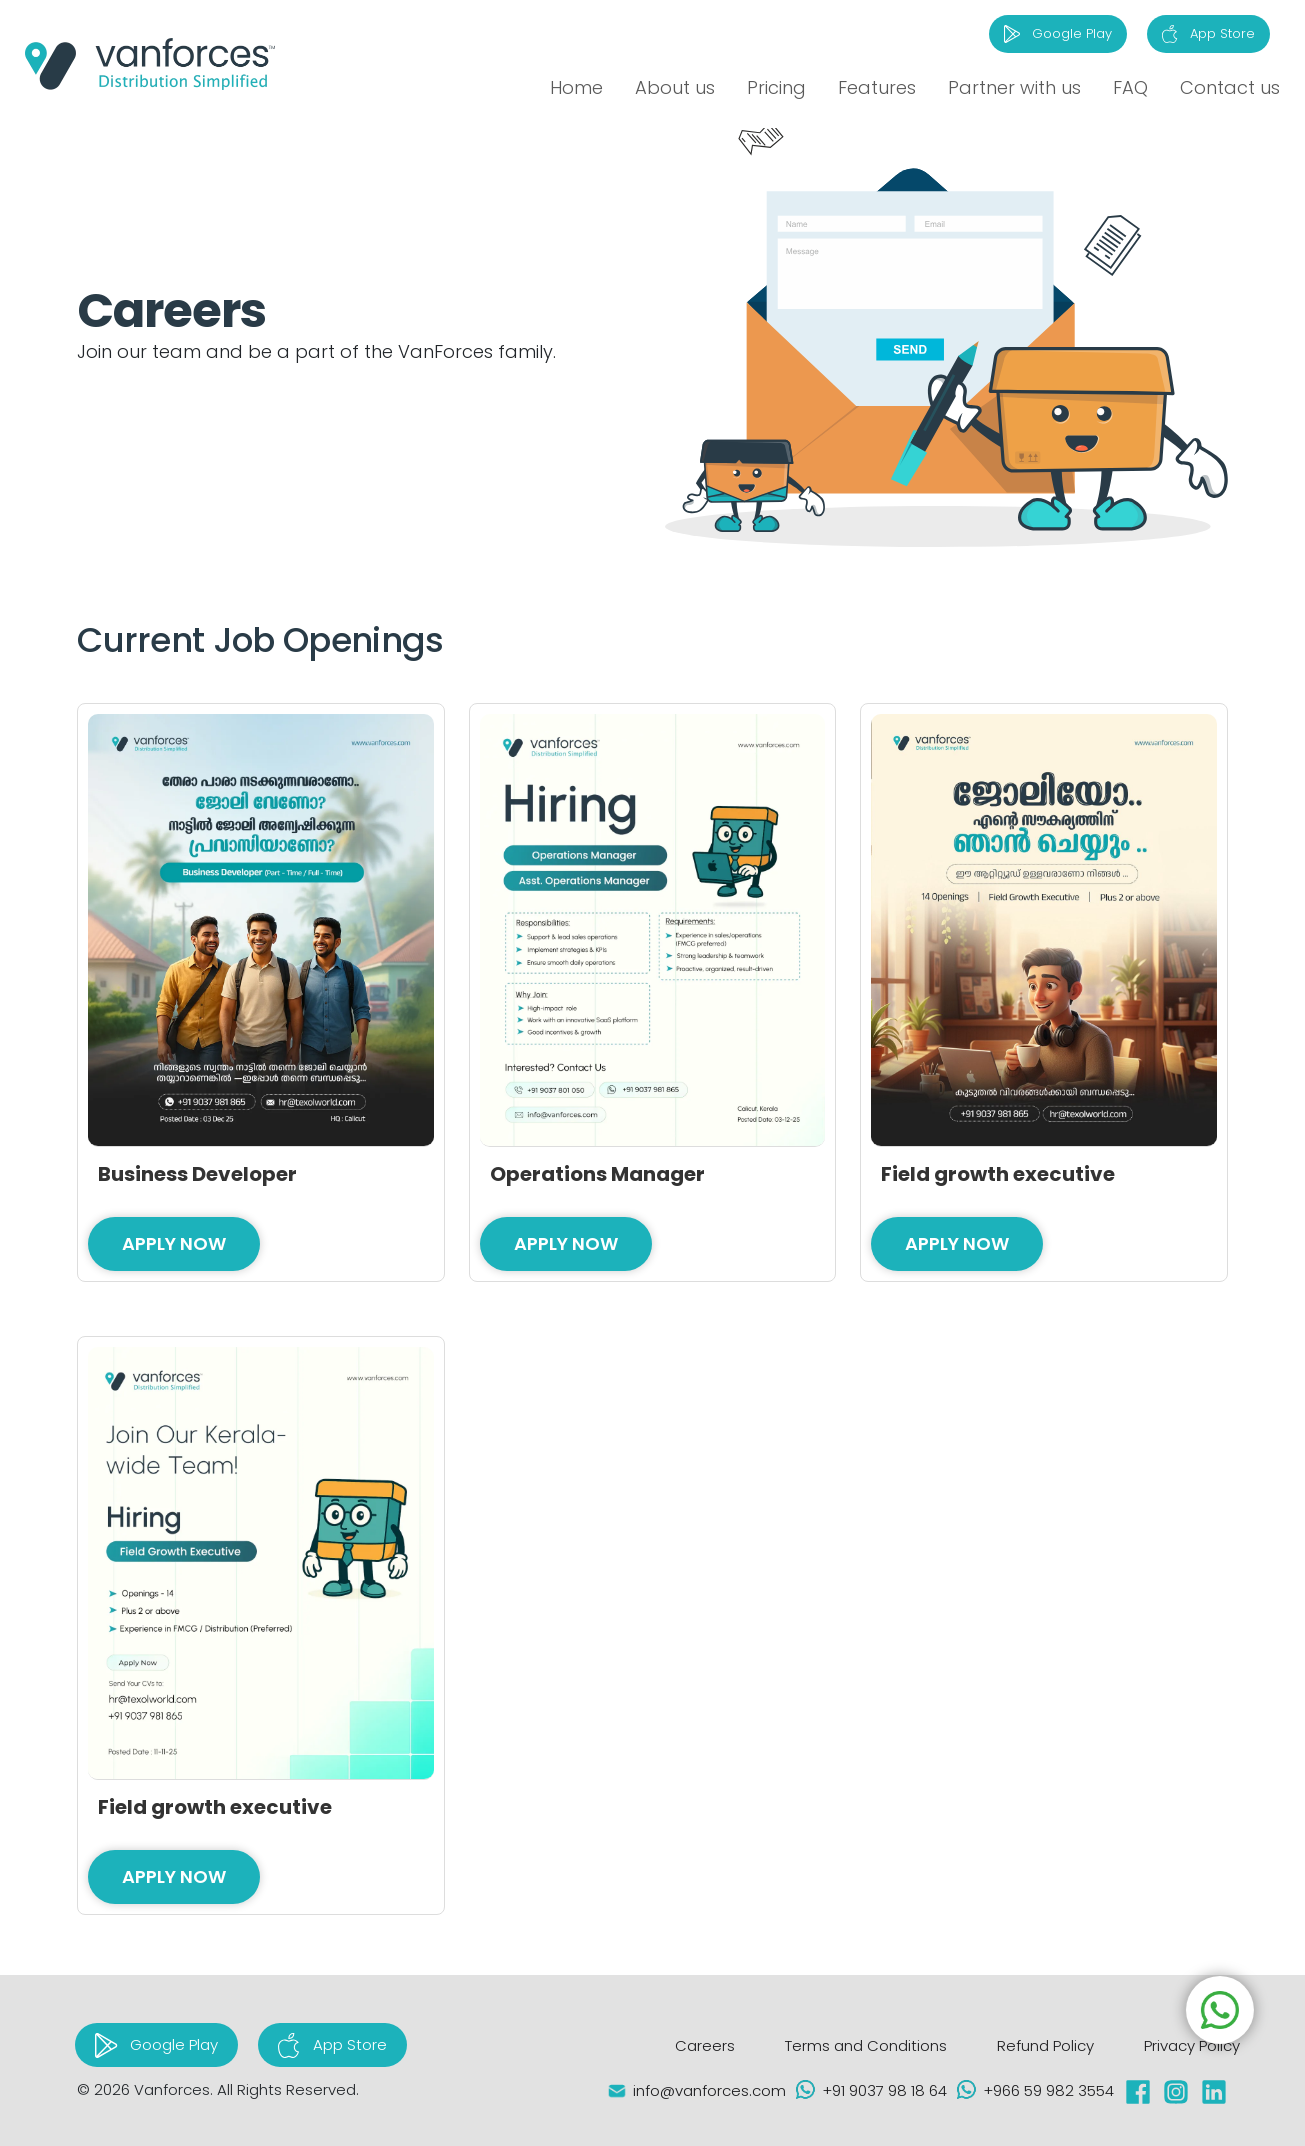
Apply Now (174, 1243)
